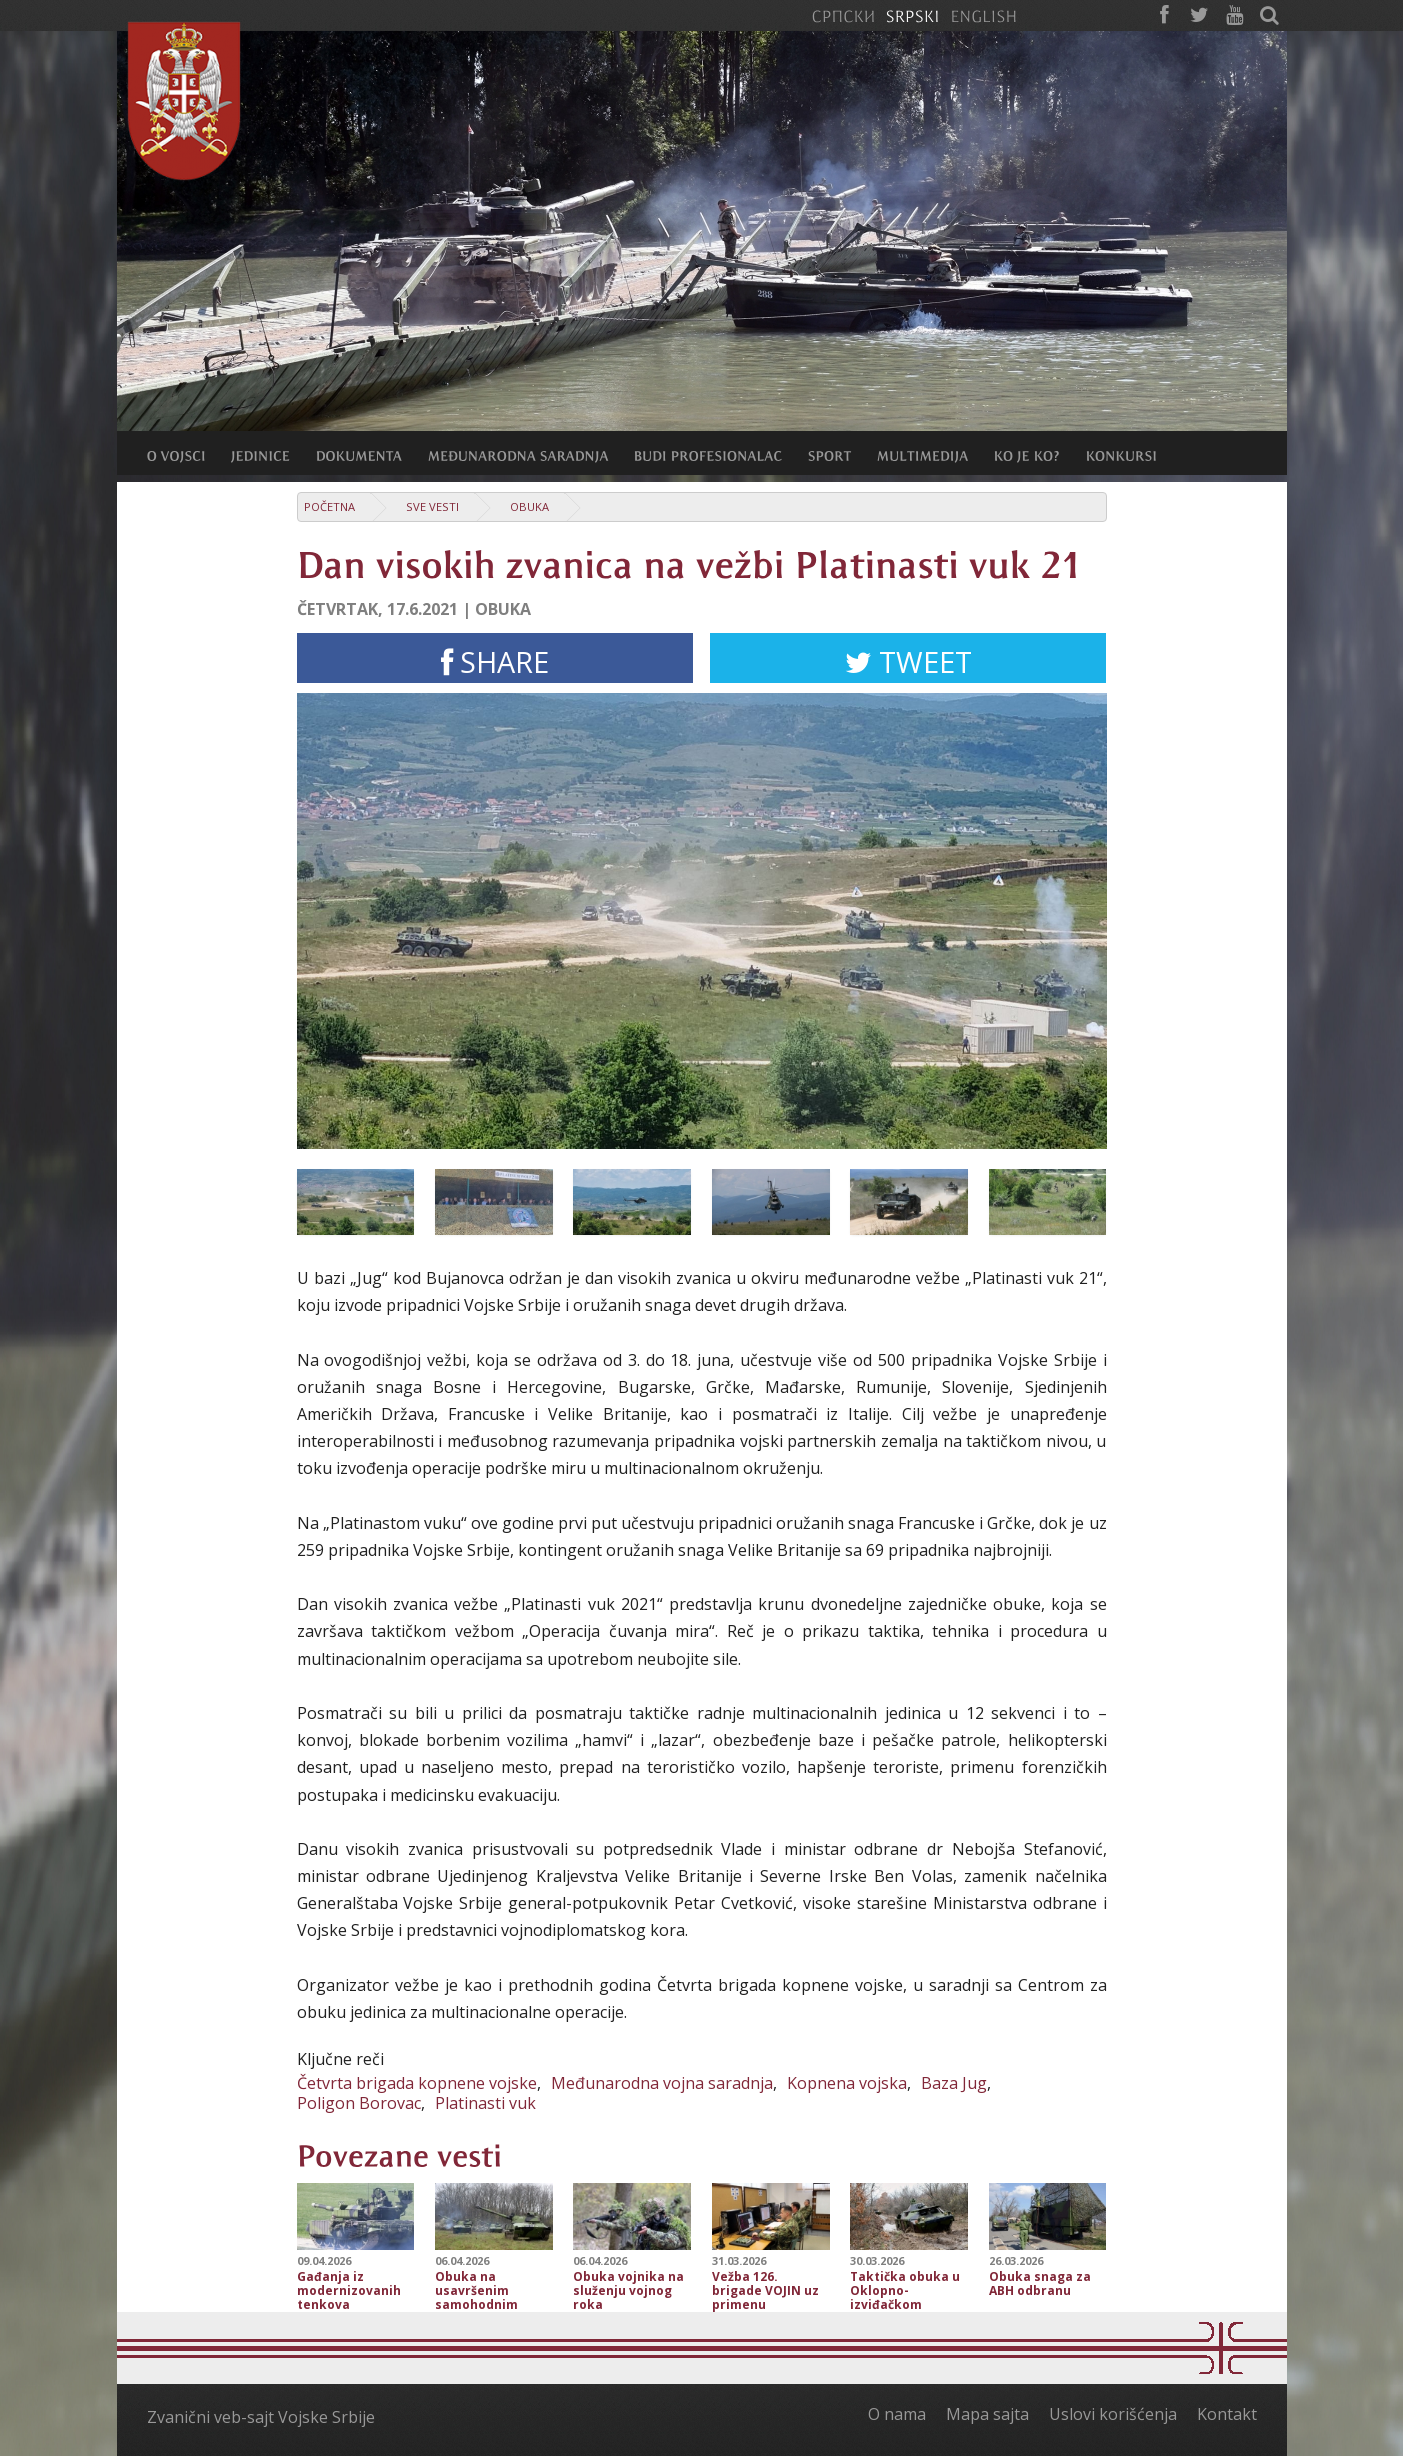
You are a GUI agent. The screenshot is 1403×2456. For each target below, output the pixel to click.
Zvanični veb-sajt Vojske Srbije (261, 2417)
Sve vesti (432, 506)
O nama (897, 2414)
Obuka (529, 506)
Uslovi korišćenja (1113, 2414)
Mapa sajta (987, 2414)
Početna (329, 506)
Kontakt (1227, 2414)
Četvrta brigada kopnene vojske (417, 2083)
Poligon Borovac (359, 2103)
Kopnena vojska (847, 2083)
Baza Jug (954, 2083)
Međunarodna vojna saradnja (662, 2083)
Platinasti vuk (485, 2103)
